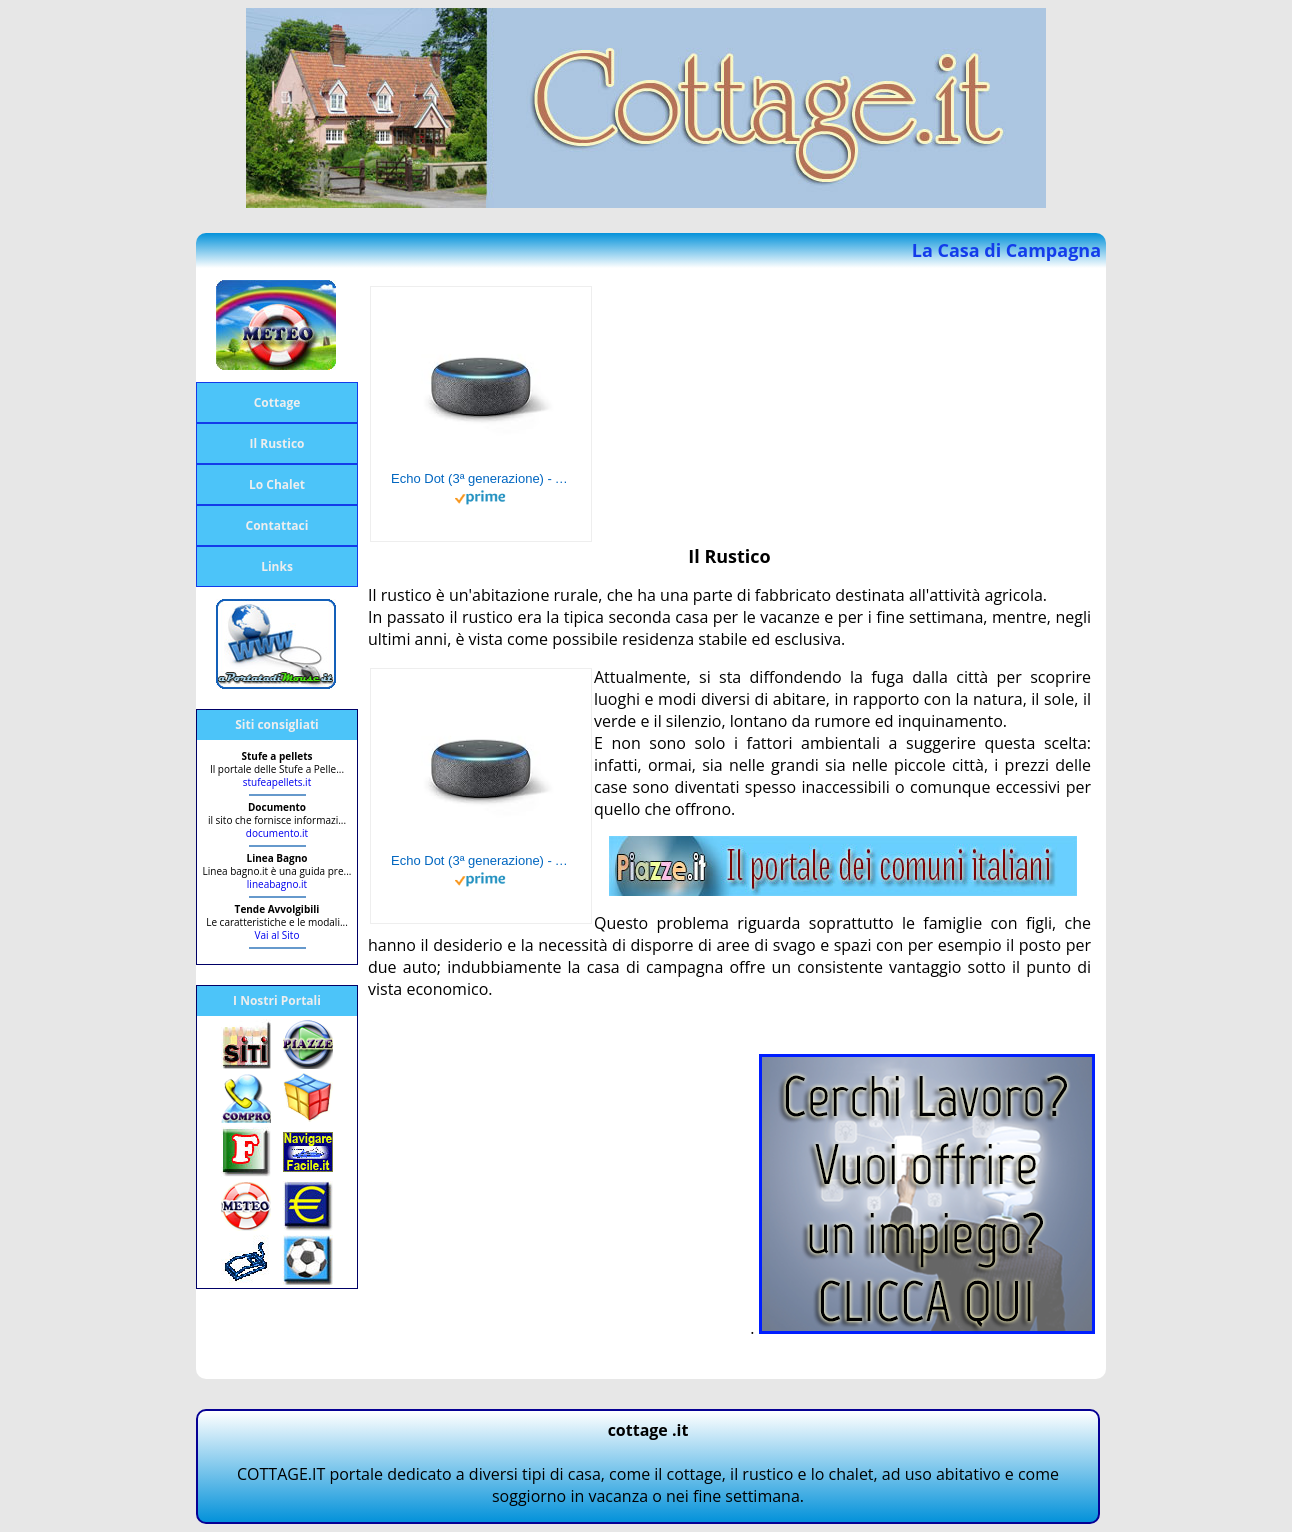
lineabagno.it (277, 884)
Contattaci (277, 525)
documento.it (277, 833)
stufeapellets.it (277, 782)
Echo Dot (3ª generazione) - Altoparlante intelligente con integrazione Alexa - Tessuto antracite (481, 478)
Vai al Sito (277, 935)
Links (277, 566)
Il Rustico (277, 443)
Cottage (277, 402)
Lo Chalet (277, 484)
